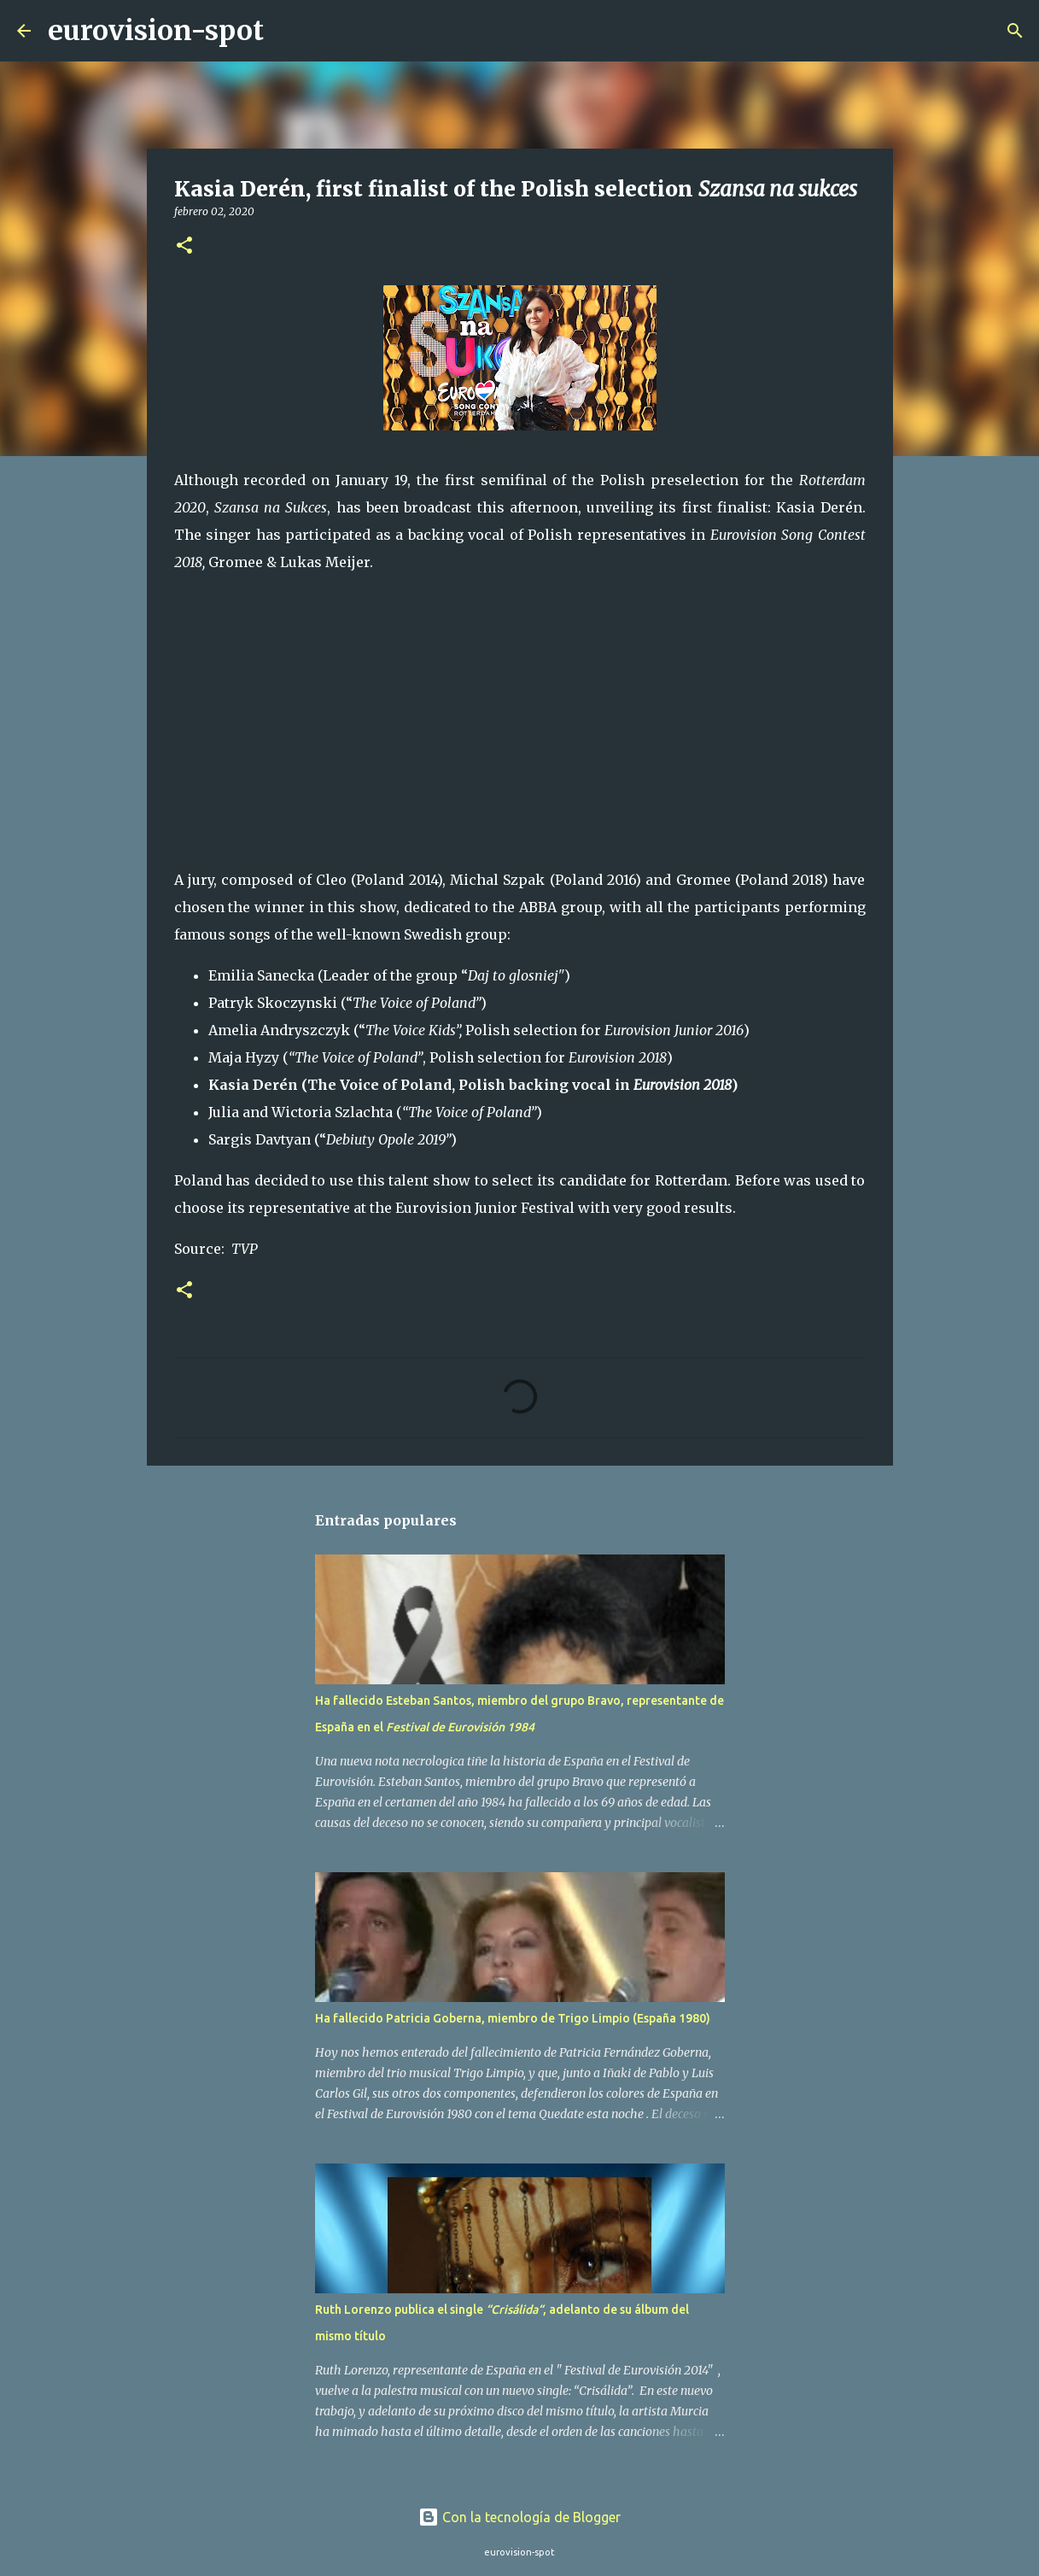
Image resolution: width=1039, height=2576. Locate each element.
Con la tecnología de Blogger (519, 2517)
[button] (184, 246)
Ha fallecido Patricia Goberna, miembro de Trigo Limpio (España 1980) (512, 2018)
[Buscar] (287, 30)
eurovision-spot (156, 31)
